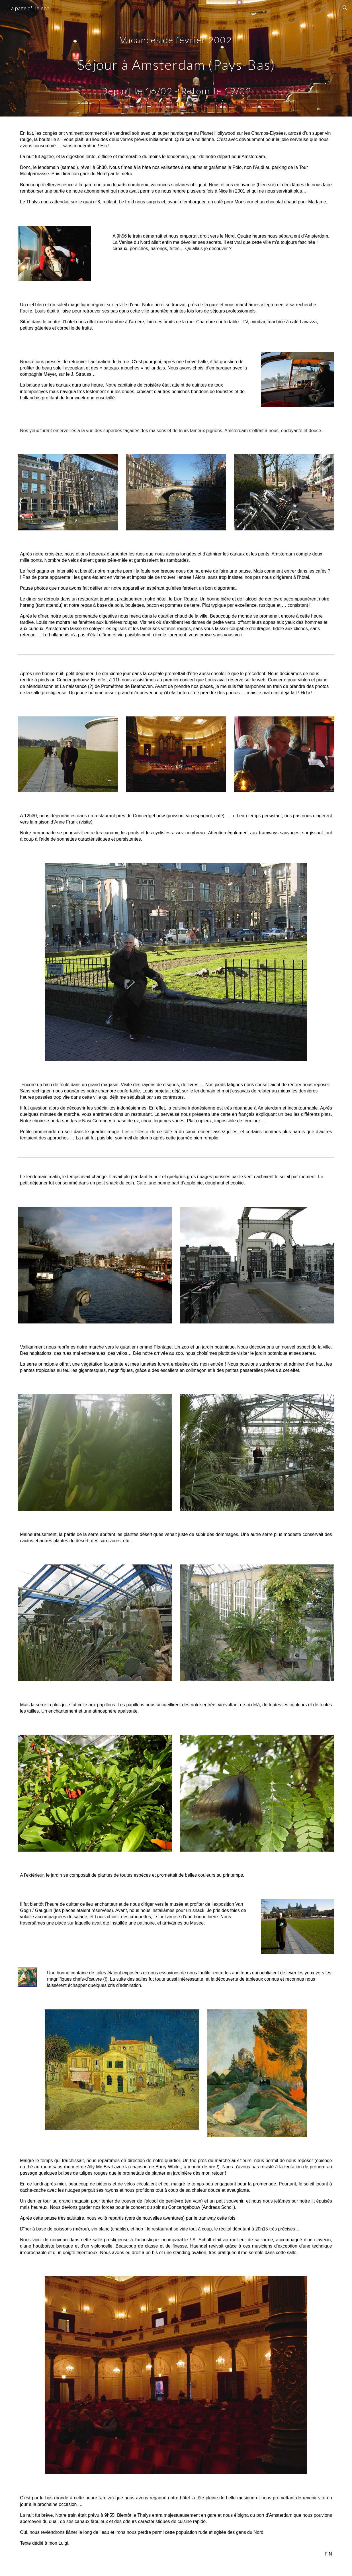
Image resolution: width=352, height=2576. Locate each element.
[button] (345, 8)
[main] (176, 58)
